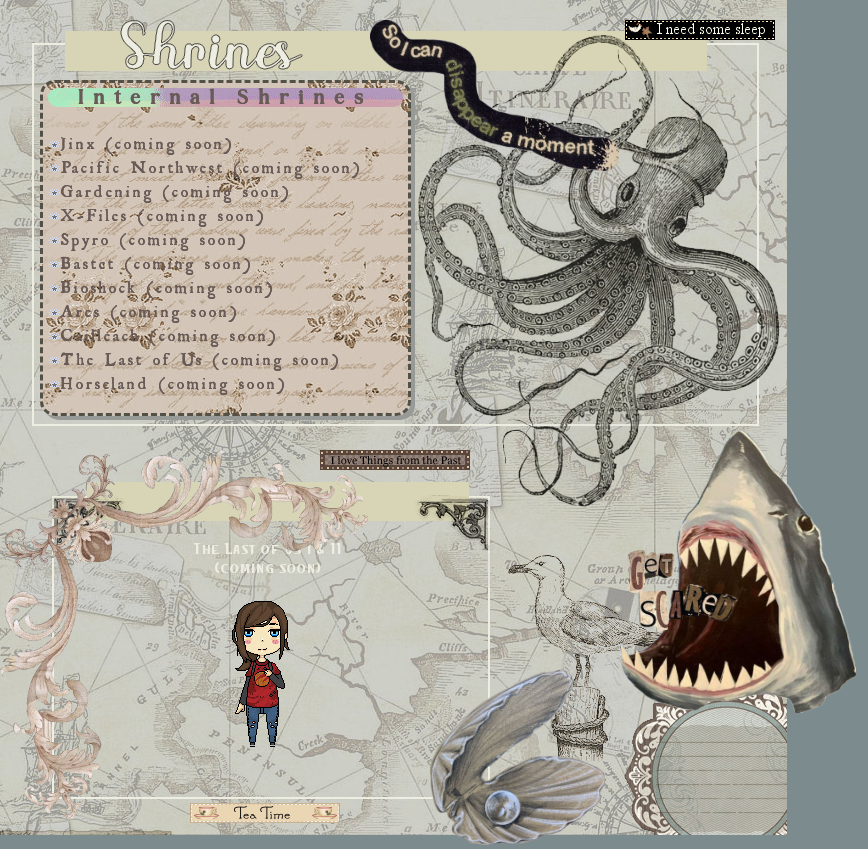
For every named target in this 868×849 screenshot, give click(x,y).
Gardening (101, 188)
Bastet (82, 260)
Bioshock (93, 284)
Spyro (79, 236)
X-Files (88, 212)
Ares (75, 308)
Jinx (72, 140)
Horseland (99, 380)
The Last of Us (126, 356)
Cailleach (94, 332)
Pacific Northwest (136, 164)
